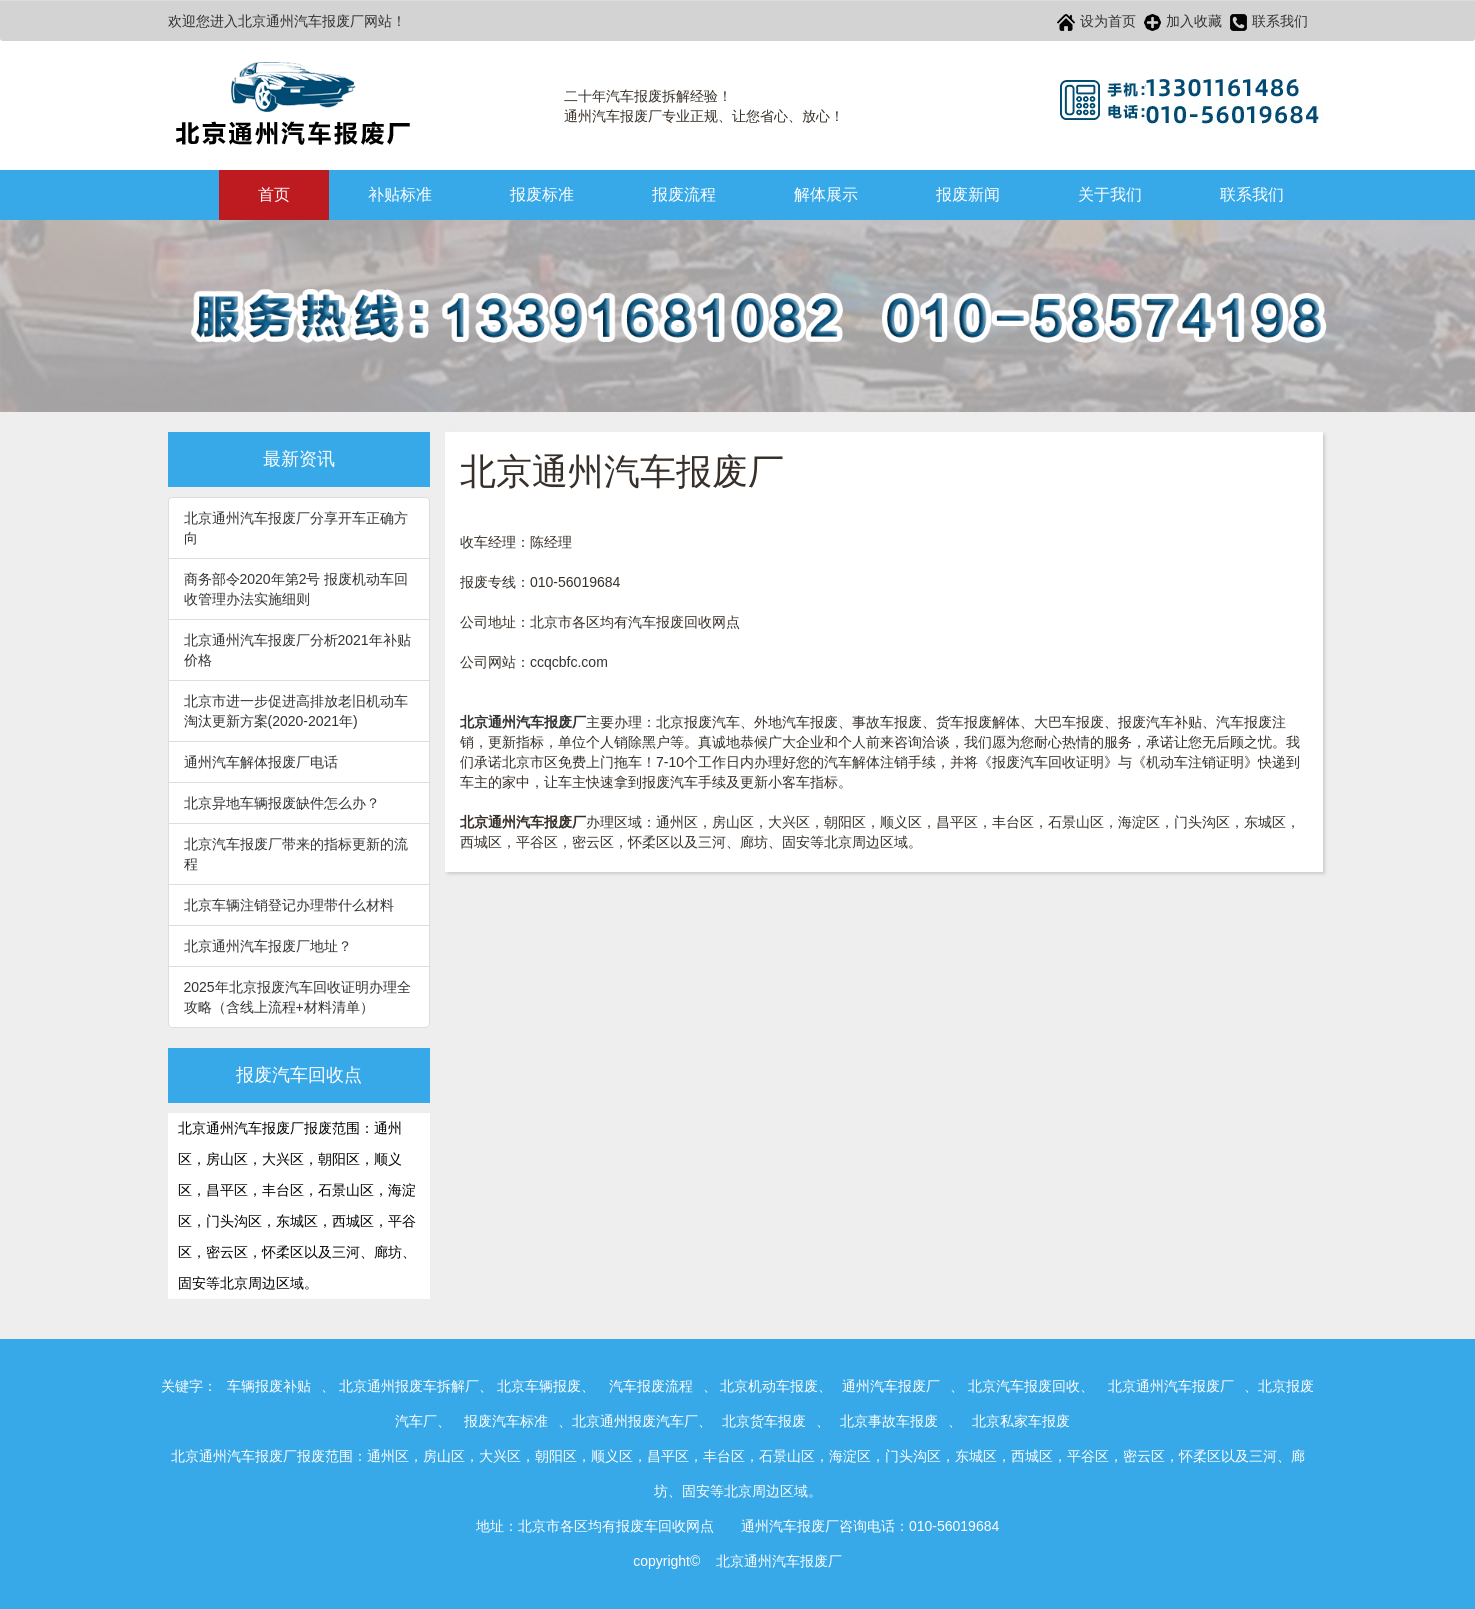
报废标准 (542, 194)
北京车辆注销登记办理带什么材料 (289, 905)
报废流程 (684, 194)
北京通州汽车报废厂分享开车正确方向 (296, 528)
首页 (274, 194)
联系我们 (1269, 22)
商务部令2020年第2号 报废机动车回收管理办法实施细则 (296, 589)
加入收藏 (1183, 22)
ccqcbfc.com (569, 662)
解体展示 (826, 194)
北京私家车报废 (1021, 1421)
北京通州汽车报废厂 (1171, 1386)
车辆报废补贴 (269, 1386)
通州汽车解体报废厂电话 (261, 762)
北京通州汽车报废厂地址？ (268, 946)
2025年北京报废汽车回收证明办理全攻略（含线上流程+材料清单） (297, 997)
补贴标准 (400, 194)
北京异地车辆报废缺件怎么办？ (282, 803)
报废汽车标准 (506, 1421)
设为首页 (1096, 22)
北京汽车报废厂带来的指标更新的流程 (296, 854)
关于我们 (1110, 194)
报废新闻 (968, 194)
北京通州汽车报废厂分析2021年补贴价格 (297, 650)
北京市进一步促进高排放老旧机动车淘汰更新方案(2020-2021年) (296, 711)
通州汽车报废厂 (891, 1386)
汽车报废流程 (651, 1386)
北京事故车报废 (889, 1421)
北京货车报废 (764, 1421)
